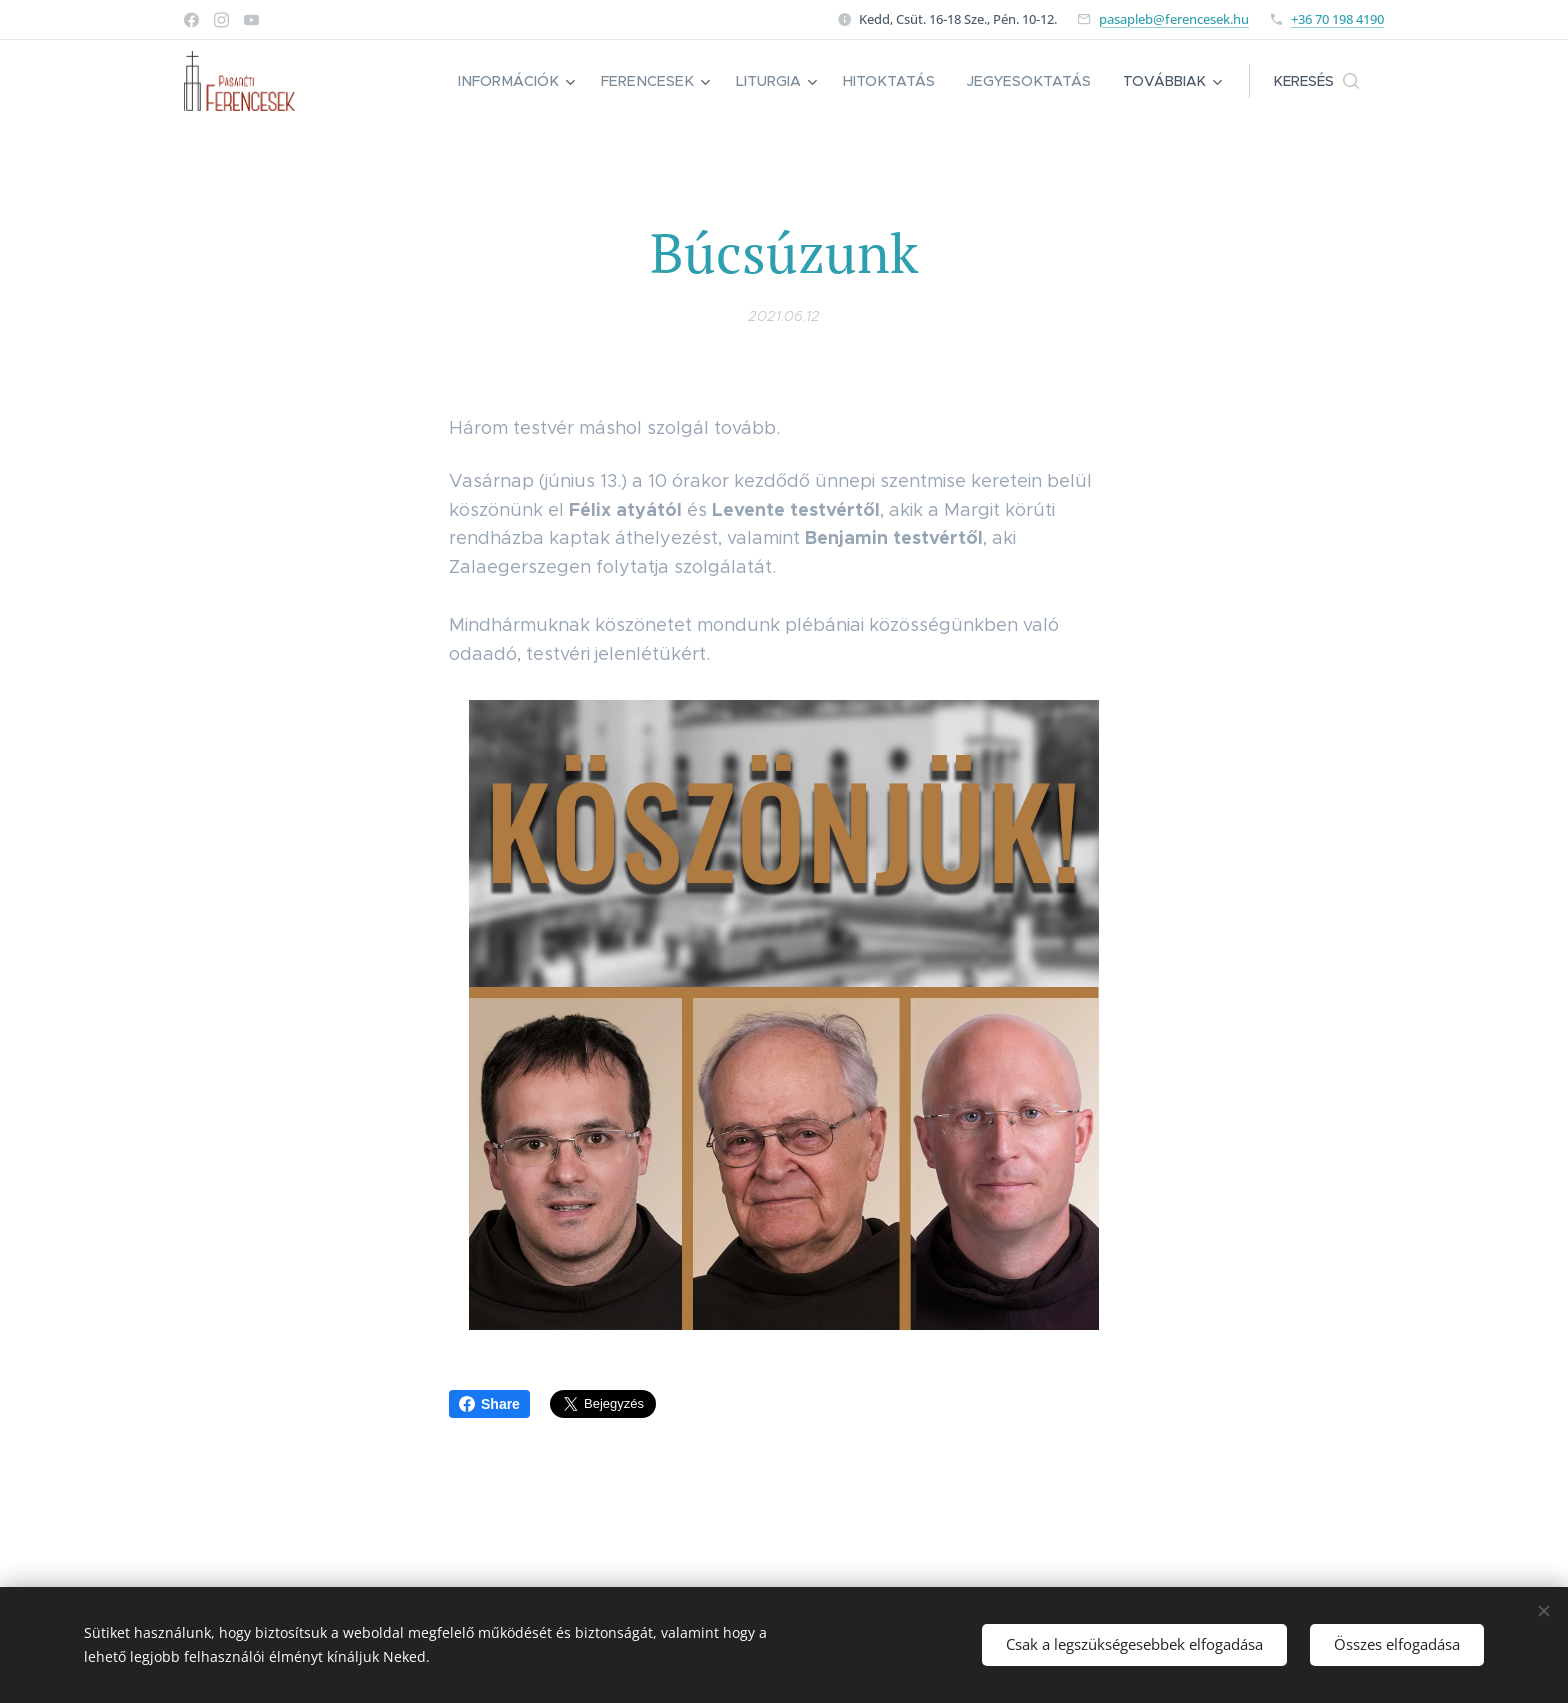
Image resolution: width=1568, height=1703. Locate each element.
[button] (1316, 81)
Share (489, 1404)
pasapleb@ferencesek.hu (1174, 19)
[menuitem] (532, 81)
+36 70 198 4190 (1337, 19)
